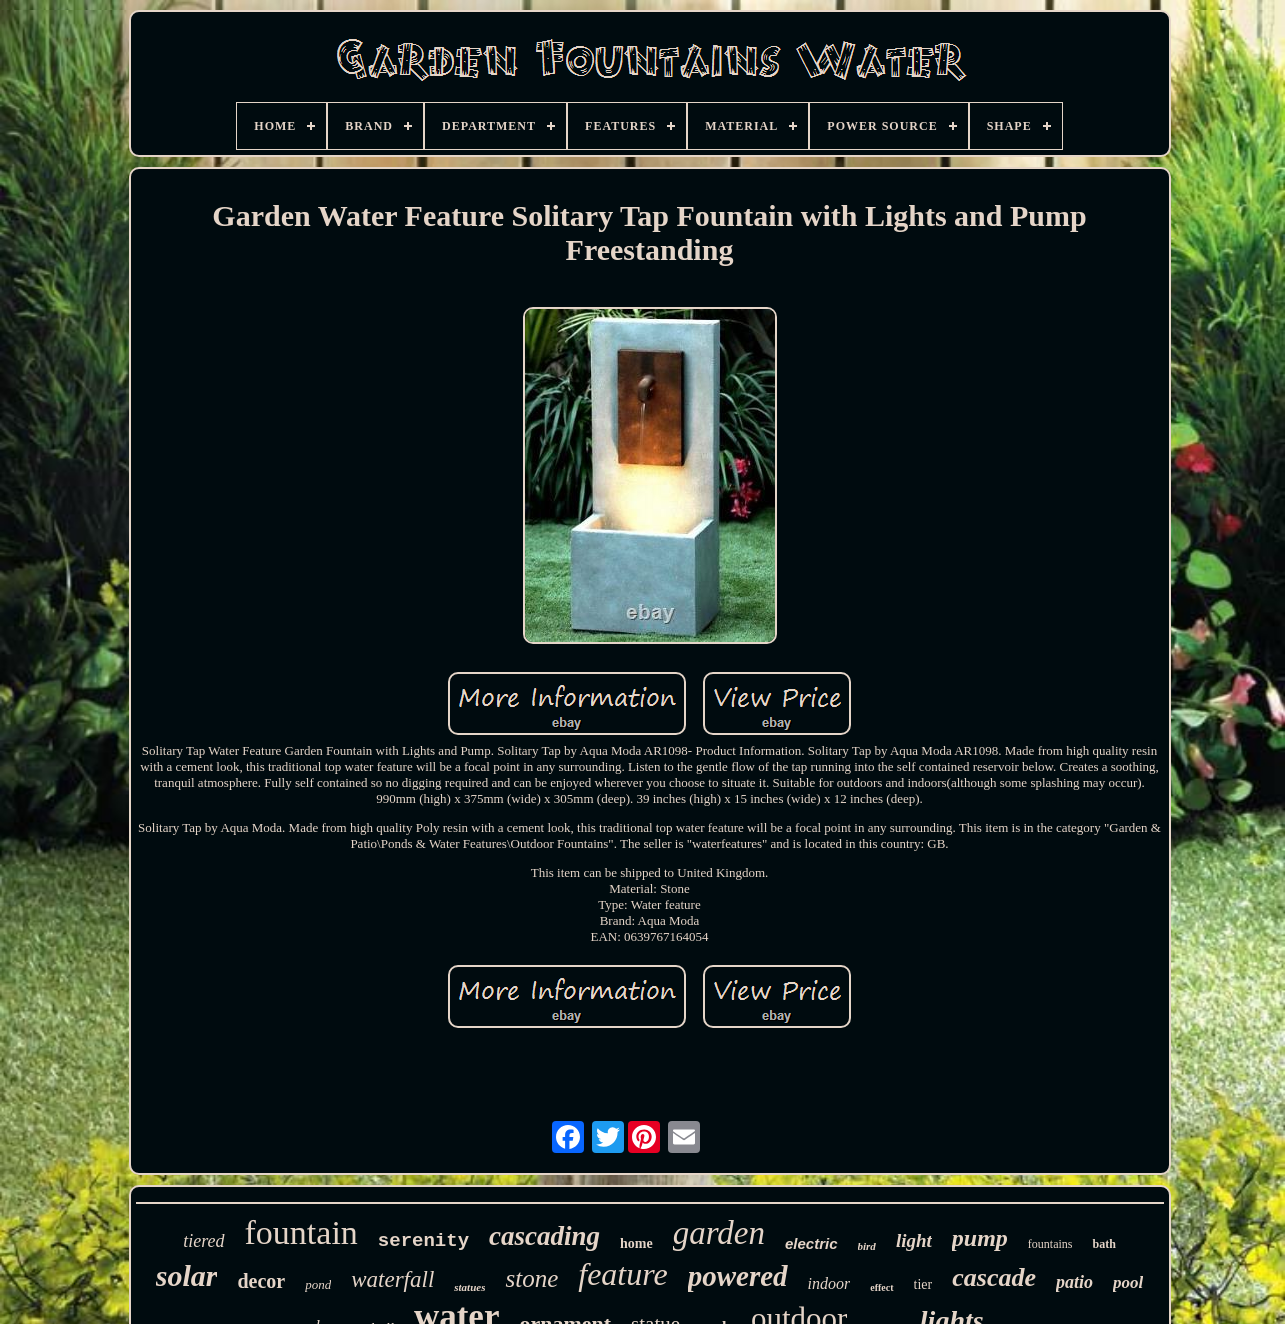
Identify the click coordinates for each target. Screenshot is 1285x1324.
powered (738, 1276)
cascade (994, 1277)
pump (980, 1238)
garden (719, 1233)
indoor (829, 1283)
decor (261, 1281)
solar (187, 1275)
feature (622, 1274)
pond (318, 1284)
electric (811, 1243)
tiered (203, 1241)
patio (1074, 1282)
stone (531, 1278)
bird (867, 1246)
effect (881, 1287)
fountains (1050, 1244)
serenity (423, 1241)
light (914, 1240)
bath (1103, 1244)
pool (1128, 1282)
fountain (301, 1232)
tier (923, 1284)
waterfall (392, 1279)
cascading (544, 1236)
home (636, 1243)
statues (469, 1287)
